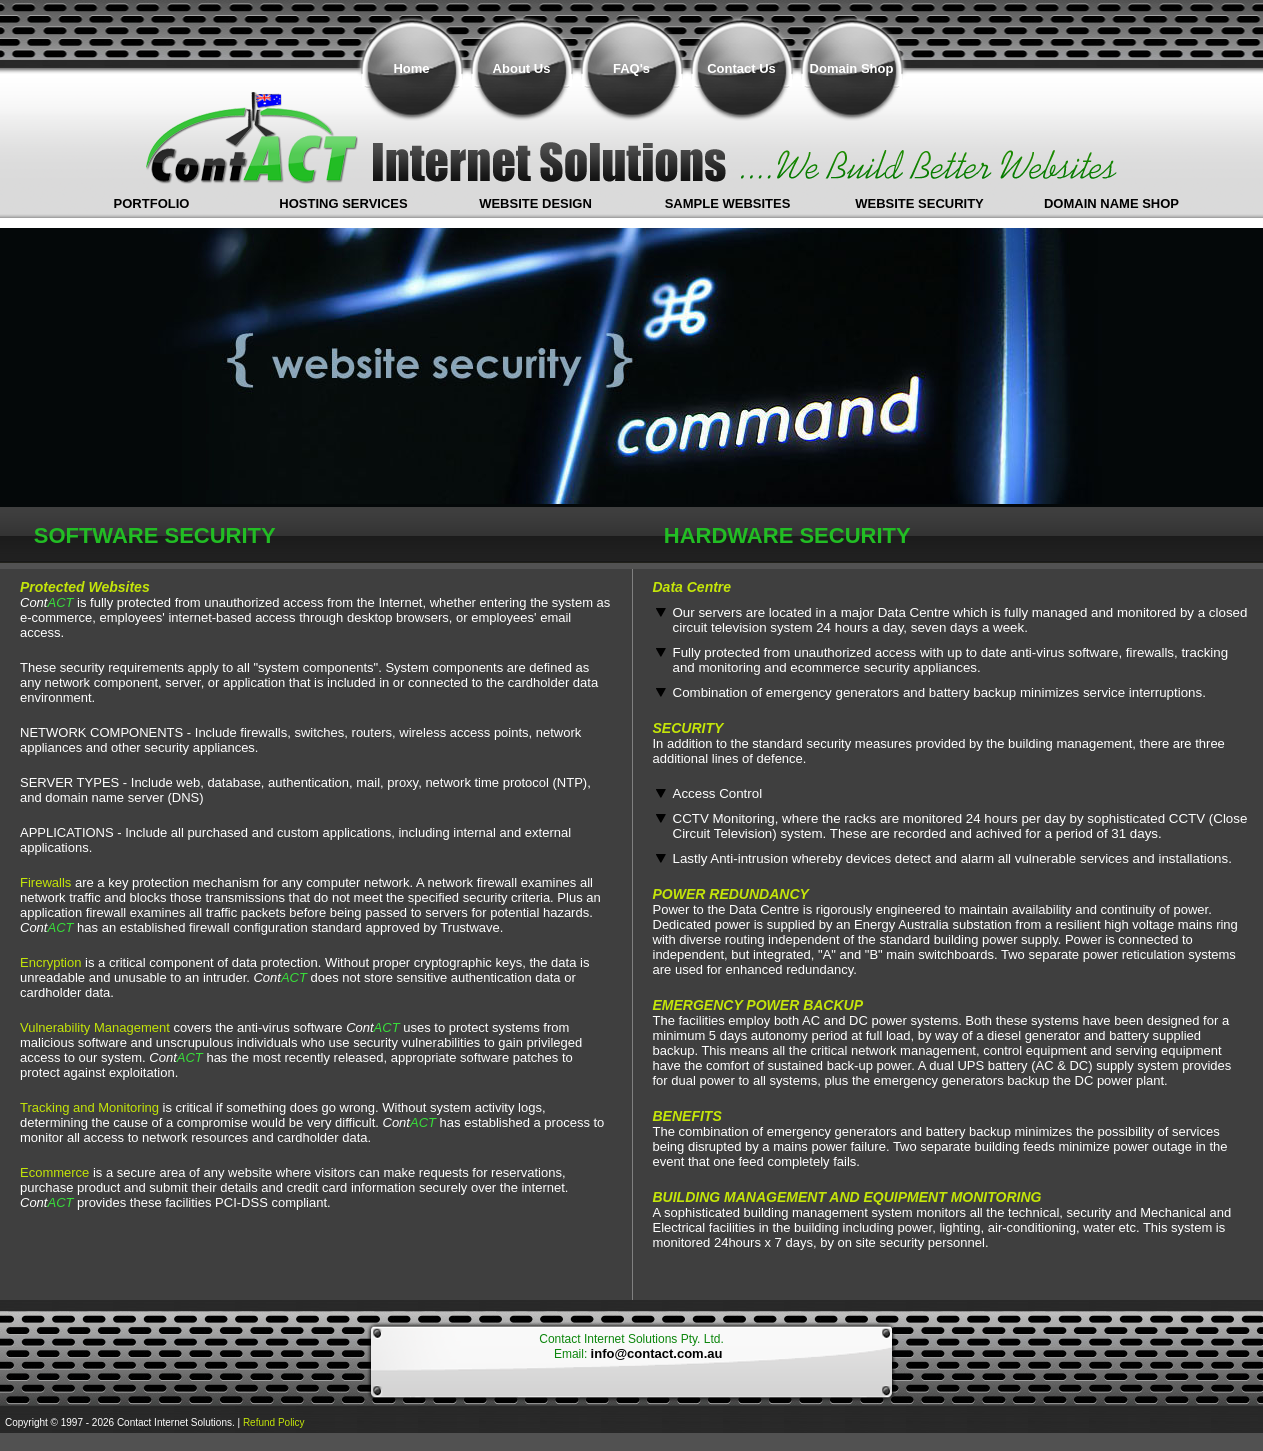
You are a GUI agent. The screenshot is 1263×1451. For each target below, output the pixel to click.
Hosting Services (343, 203)
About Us (522, 68)
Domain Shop (852, 68)
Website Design (535, 203)
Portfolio (152, 203)
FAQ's (631, 68)
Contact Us (741, 68)
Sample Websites (728, 203)
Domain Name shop (1111, 203)
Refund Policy (274, 1422)
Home (411, 68)
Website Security (919, 203)
